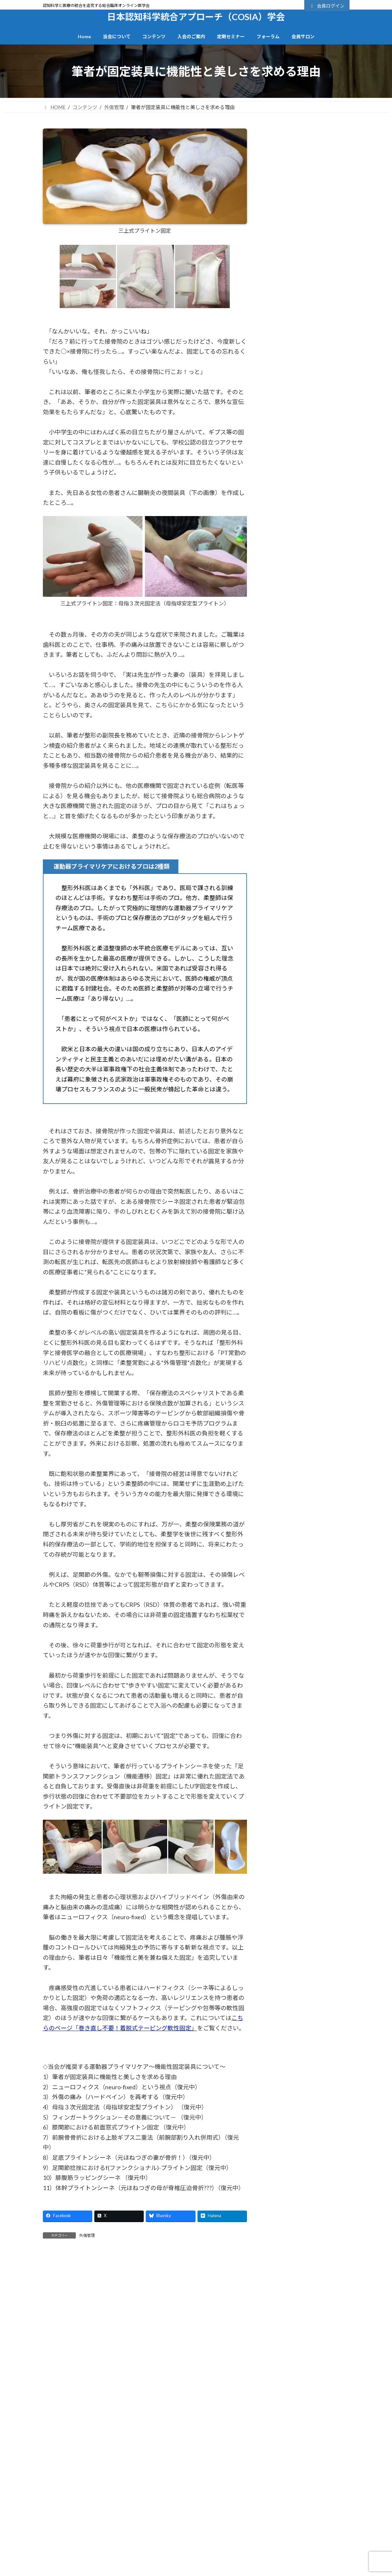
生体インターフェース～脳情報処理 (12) (308, 1129)
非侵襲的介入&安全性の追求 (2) (306, 1269)
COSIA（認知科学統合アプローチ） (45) (306, 630)
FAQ (289, 2559)
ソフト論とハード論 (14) (298, 837)
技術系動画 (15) (287, 1049)
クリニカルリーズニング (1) (301, 776)
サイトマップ (119, 2484)
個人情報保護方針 (166, 2484)
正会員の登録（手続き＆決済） (306, 353)
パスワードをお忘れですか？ (294, 286)
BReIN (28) (284, 611)
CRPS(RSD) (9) (288, 649)
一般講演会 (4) (286, 867)
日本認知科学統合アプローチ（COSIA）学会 (116, 2355)
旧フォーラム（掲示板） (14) (303, 1095)
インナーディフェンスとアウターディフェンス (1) (308, 742)
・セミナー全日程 (297, 2538)
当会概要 (55, 2549)
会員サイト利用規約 (221, 2484)
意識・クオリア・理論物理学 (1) (307, 1019)
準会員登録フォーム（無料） (233, 2549)
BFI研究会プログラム (146, 2559)
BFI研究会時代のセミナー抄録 (313, 2527)
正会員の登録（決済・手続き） (235, 2538)
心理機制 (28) (284, 1004)
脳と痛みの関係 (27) (292, 1178)
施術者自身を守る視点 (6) (299, 1064)
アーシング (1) (285, 723)
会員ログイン (327, 6)
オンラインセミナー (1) (296, 761)
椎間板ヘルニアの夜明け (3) (301, 1110)
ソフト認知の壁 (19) (292, 822)
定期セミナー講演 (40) (295, 943)
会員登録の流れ (306, 329)
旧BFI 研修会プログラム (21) (302, 1080)
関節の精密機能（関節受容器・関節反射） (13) (308, 1250)
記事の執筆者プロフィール (152, 2570)
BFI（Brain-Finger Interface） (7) (307, 596)
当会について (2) (288, 973)
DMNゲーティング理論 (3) (300, 665)
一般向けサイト (306, 397)
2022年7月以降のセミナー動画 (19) (305, 577)
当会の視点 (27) (287, 989)
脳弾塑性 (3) (283, 1193)
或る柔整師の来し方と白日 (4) (304, 1034)
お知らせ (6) (283, 708)
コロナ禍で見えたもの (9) (299, 806)
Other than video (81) (293, 693)
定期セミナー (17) (290, 928)
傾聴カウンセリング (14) (298, 882)
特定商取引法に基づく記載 (284, 2484)
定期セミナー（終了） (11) (300, 958)
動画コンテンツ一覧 (145, 2538)
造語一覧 (55, 2559)
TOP (85, 2484)
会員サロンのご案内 (306, 377)
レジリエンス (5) (288, 852)
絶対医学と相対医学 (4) (296, 1163)
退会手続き (216, 2559)
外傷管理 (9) (283, 913)
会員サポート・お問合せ (195, 2489)
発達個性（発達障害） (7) (299, 1148)
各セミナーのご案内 (304, 2549)
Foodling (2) (282, 680)
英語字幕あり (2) (288, 1231)
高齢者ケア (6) (286, 1284)
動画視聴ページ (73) (292, 897)
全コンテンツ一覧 (143, 2527)
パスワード (277, 227)
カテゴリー (277, 124)
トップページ (60, 2527)
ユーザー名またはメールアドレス (303, 196)
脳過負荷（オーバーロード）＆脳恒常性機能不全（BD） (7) (308, 1212)
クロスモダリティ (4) (293, 791)
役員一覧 (55, 2570)
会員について (277, 293)
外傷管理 (87, 2235)
